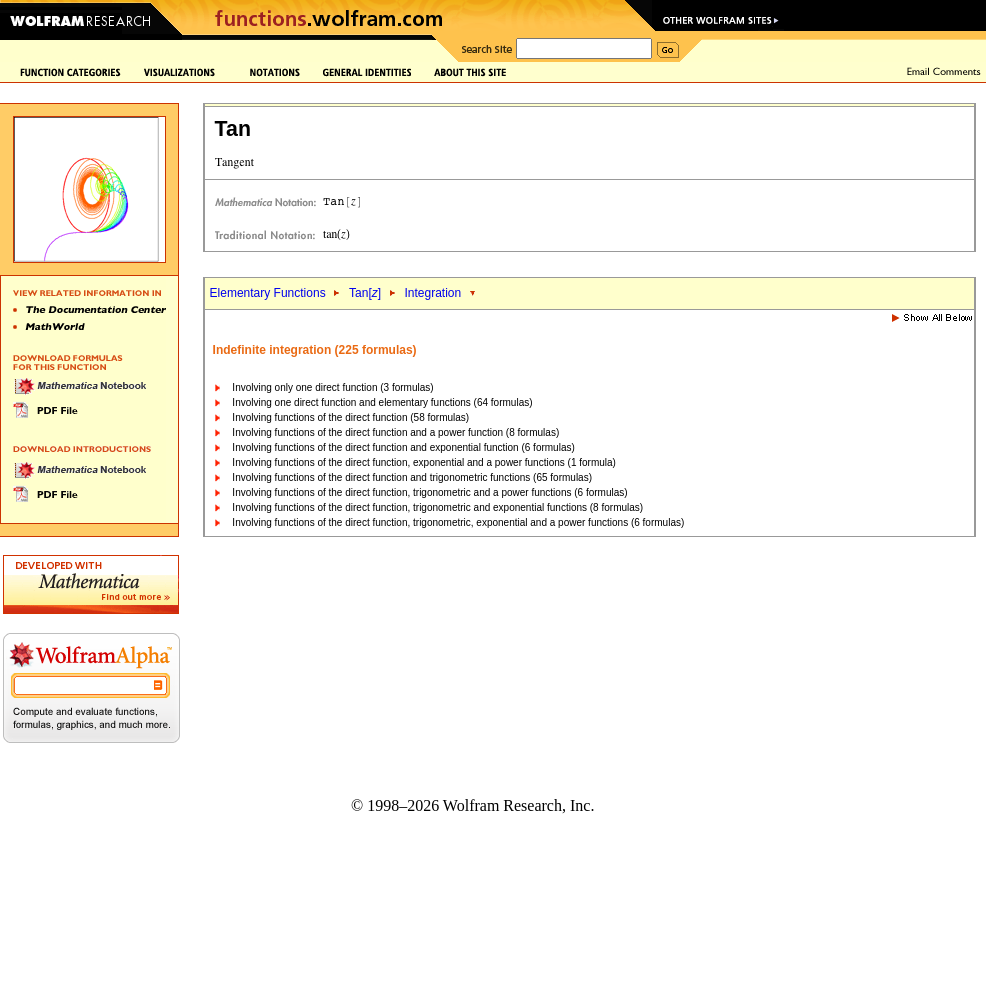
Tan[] (365, 293)
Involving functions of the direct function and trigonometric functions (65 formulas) (412, 477)
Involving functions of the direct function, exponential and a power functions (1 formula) (424, 462)
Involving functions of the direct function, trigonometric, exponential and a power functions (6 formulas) (458, 522)
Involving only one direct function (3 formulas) (332, 387)
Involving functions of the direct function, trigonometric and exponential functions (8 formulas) (437, 507)
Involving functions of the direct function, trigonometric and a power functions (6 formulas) (429, 492)
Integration (432, 293)
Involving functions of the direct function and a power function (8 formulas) (395, 432)
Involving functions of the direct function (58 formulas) (350, 417)
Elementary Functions (268, 293)
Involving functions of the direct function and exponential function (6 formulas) (403, 447)
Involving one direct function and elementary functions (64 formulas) (382, 402)
